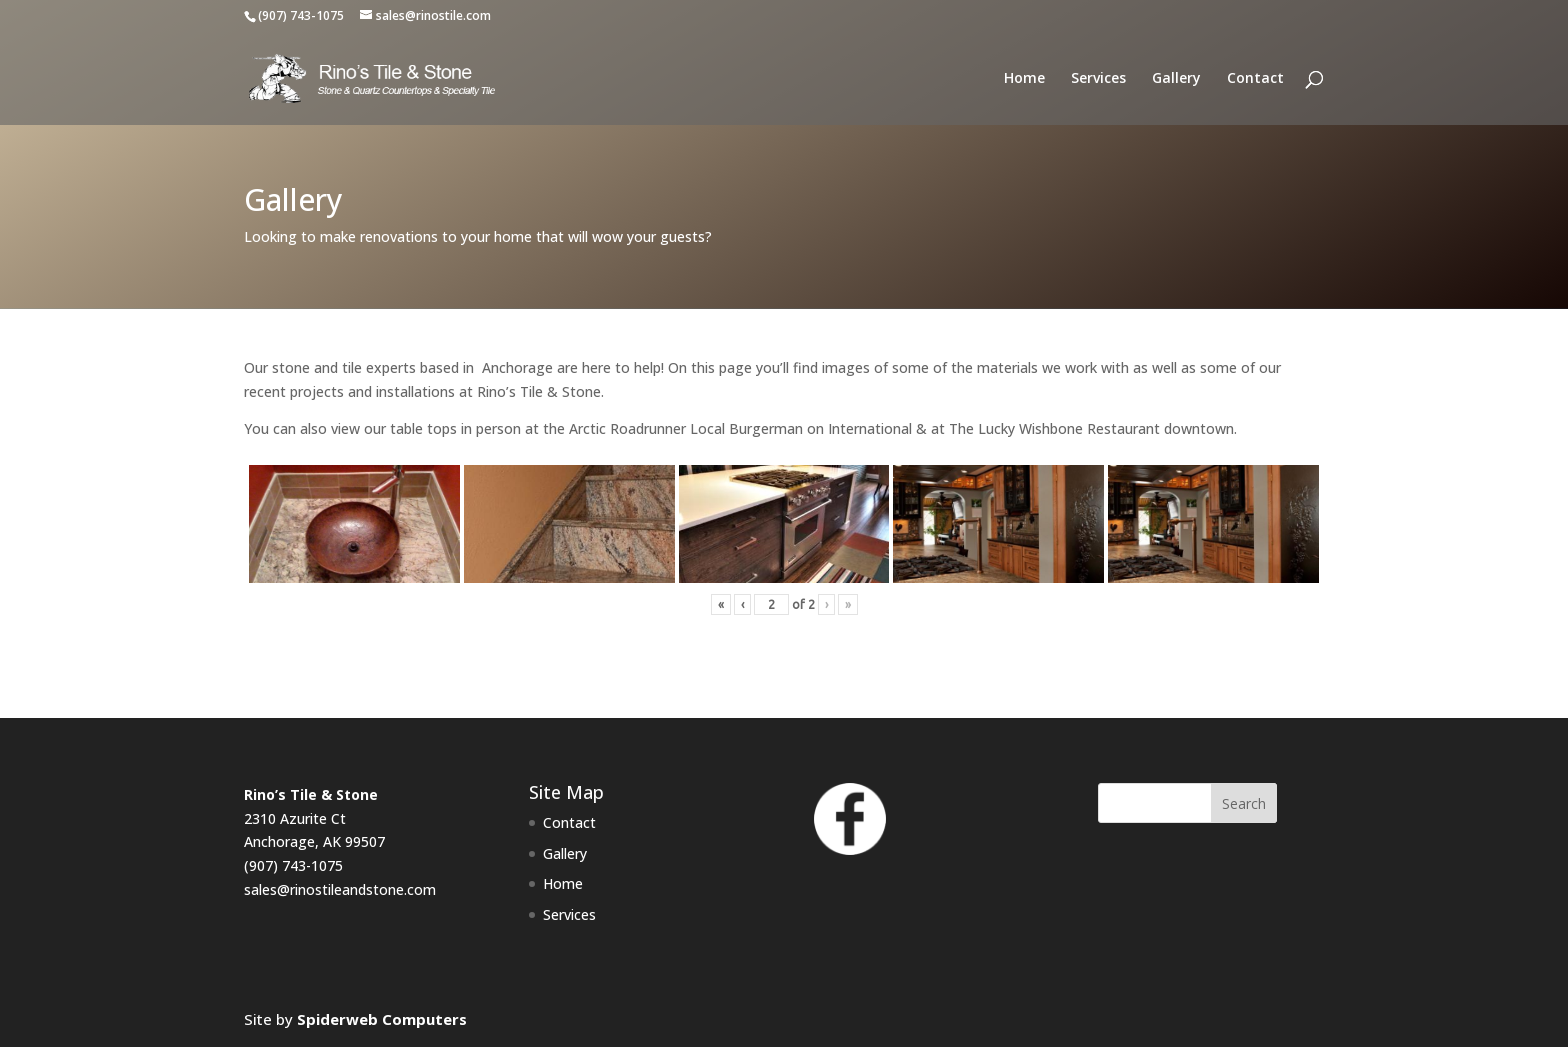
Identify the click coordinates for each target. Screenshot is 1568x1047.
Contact (1255, 79)
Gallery (1176, 79)
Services (1098, 79)
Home (1024, 79)
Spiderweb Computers (382, 1019)
